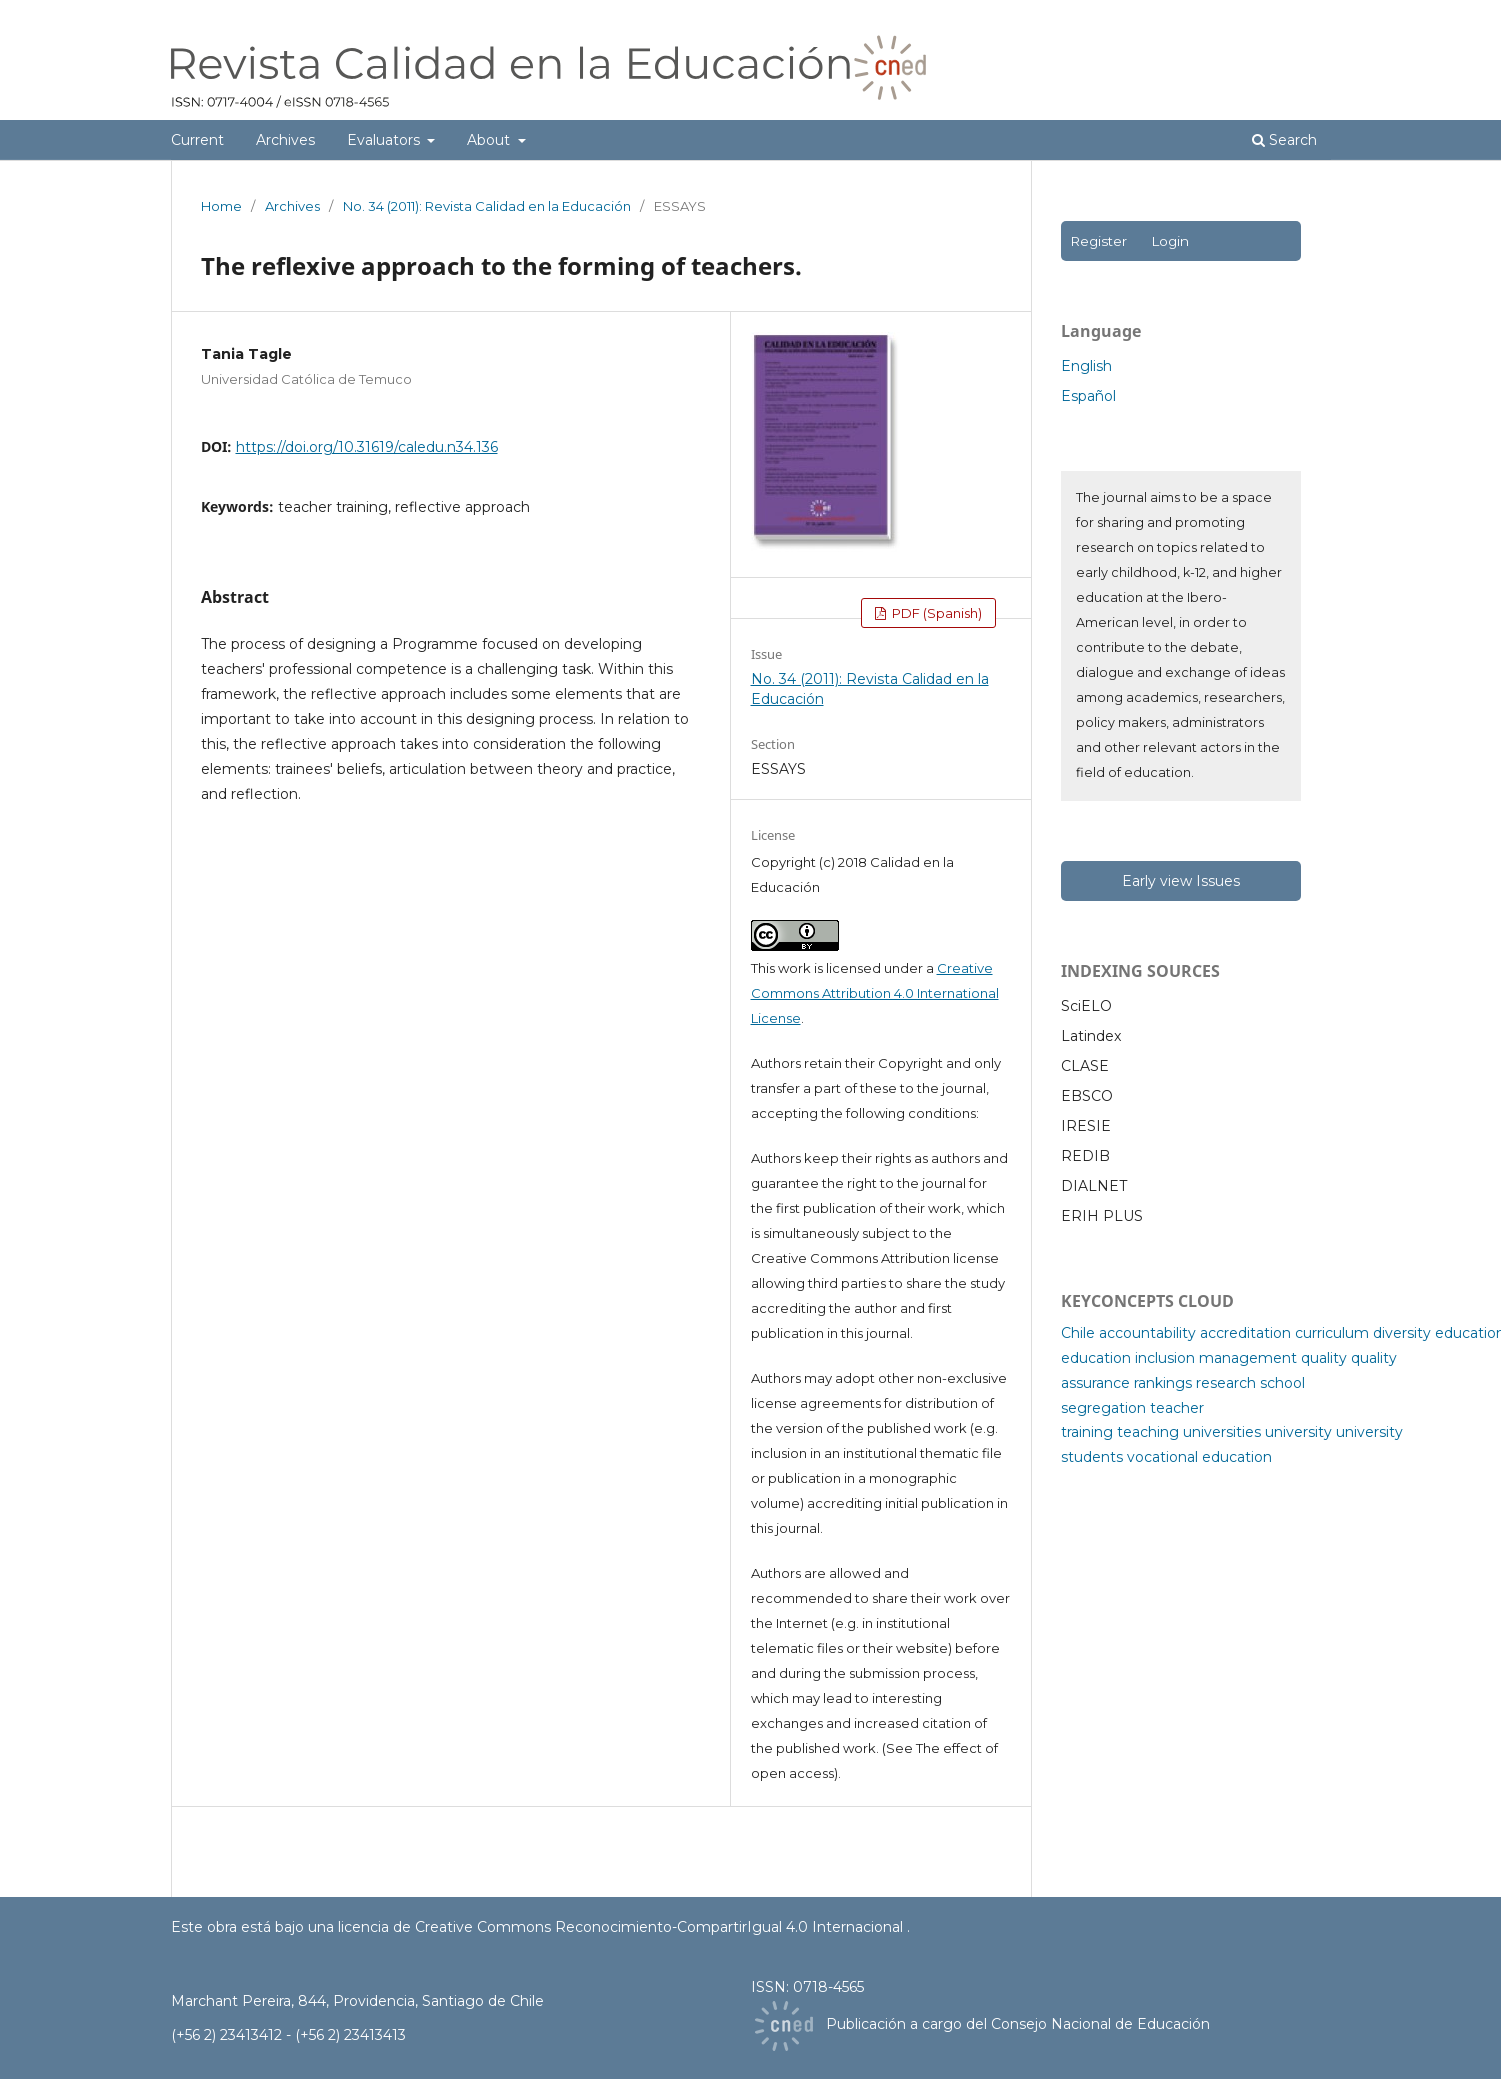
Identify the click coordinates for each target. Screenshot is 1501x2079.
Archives (285, 140)
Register (1098, 241)
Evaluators (385, 140)
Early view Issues (1181, 881)
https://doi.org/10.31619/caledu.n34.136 (367, 447)
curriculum (1332, 1333)
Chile (1078, 1333)
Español (1088, 396)
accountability (1147, 1333)
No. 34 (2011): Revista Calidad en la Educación (487, 206)
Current (197, 140)
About (490, 140)
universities (1222, 1432)
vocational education (1199, 1457)
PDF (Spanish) (935, 613)
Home (221, 206)
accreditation (1245, 1333)
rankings (1163, 1383)
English (1086, 366)
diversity (1402, 1333)
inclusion (1165, 1358)
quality (1324, 1358)
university (1298, 1432)
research (1226, 1383)
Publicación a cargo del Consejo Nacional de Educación (1018, 2024)
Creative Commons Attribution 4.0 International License (875, 993)
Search (1284, 140)
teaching (1148, 1432)
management (1248, 1358)
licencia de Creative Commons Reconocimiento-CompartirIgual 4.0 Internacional (622, 1927)
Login (1170, 241)
